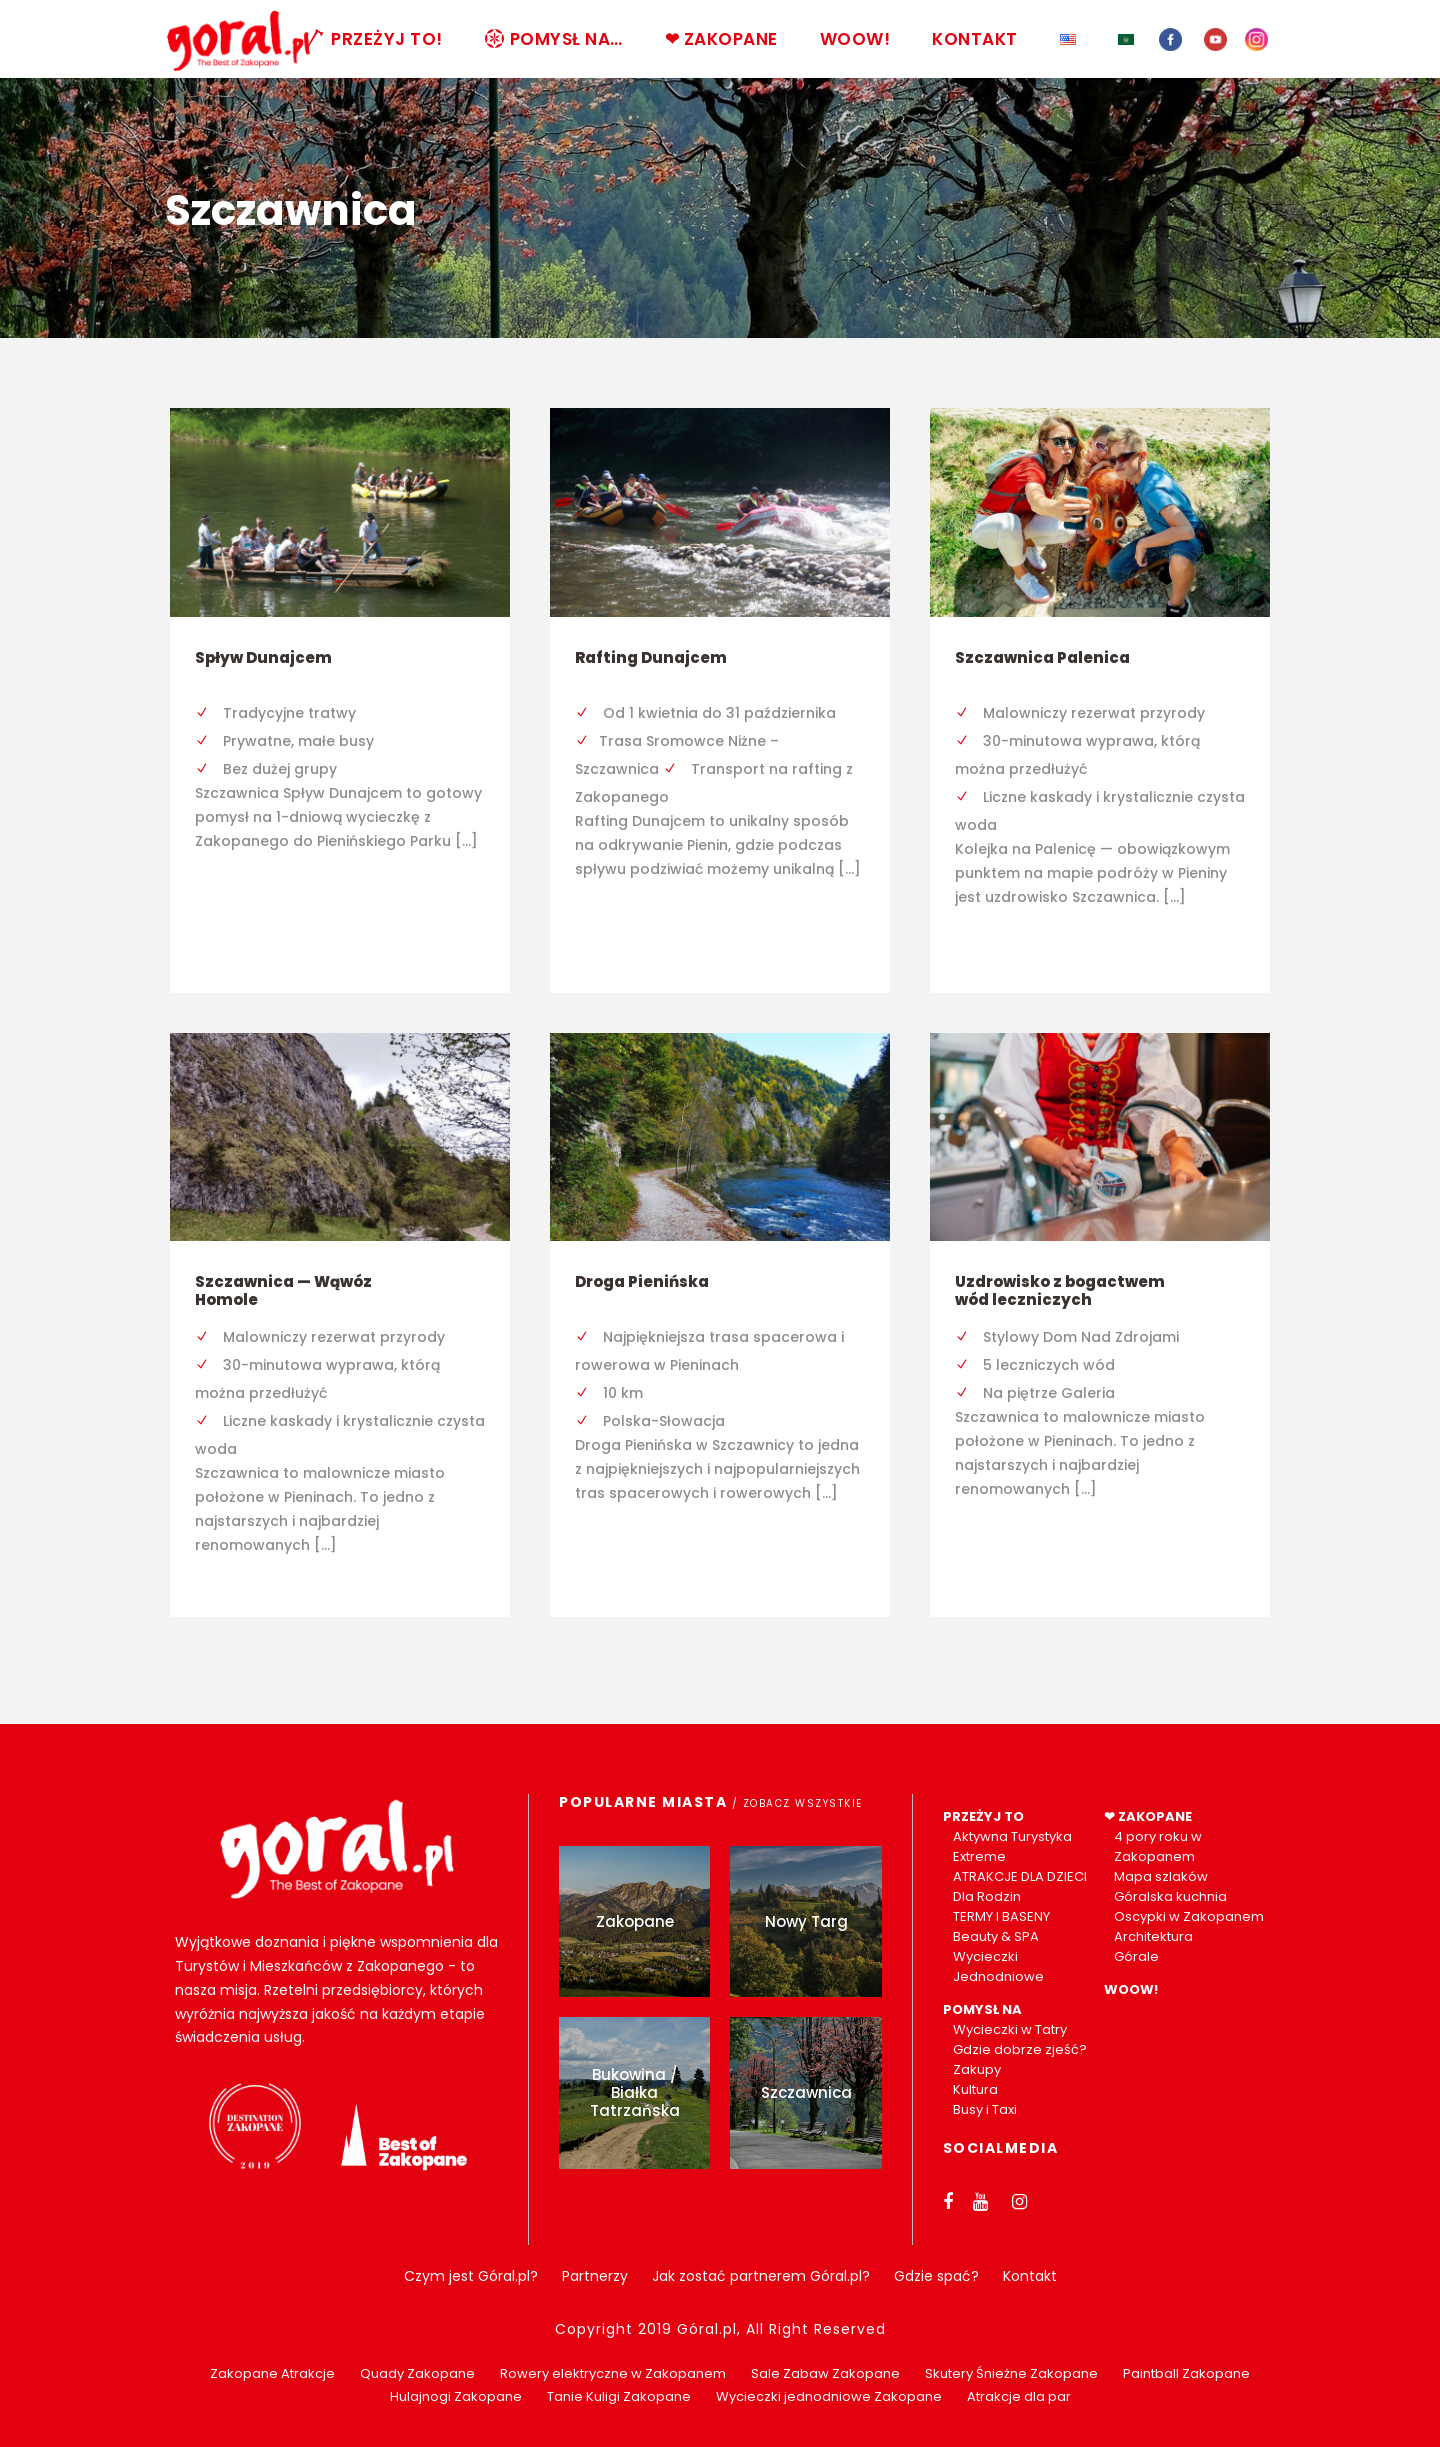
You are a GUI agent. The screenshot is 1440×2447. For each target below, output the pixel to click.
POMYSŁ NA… (554, 39)
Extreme (979, 1856)
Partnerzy (595, 2276)
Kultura (975, 2089)
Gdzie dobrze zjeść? (1020, 2049)
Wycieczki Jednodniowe (998, 1966)
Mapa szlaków (1161, 1876)
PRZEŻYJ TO (983, 1816)
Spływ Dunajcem (263, 657)
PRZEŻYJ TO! (374, 39)
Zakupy (977, 2069)
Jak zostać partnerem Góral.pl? (761, 2276)
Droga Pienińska (642, 1281)
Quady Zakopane (417, 2373)
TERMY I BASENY (1001, 1916)
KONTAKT (975, 39)
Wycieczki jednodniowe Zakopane (829, 2396)
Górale (1136, 1956)
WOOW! (855, 39)
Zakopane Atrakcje (272, 2373)
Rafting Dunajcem (651, 657)
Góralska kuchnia (1170, 1896)
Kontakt (1030, 2276)
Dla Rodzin (987, 1896)
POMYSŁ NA (982, 2009)
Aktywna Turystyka (1012, 1836)
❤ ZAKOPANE (721, 39)
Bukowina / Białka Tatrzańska (635, 2092)
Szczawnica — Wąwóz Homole (283, 1290)
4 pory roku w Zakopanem (1158, 1846)
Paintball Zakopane (1186, 2373)
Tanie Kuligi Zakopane (619, 2396)
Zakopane (635, 1921)
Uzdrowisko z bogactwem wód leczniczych (1060, 1290)
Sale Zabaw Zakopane (825, 2373)
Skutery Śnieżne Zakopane (1011, 2373)
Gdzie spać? (936, 2276)
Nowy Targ (806, 1921)
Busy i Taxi (985, 2109)
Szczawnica (806, 2092)
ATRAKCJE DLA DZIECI (1020, 1876)
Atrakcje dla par (1019, 2396)
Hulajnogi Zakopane (456, 2396)
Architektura (1153, 1936)
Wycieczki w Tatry (1010, 2029)
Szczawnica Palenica (1042, 657)
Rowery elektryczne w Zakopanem (613, 2373)
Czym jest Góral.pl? (471, 2276)
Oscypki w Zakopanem (1189, 1916)
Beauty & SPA (996, 1936)
